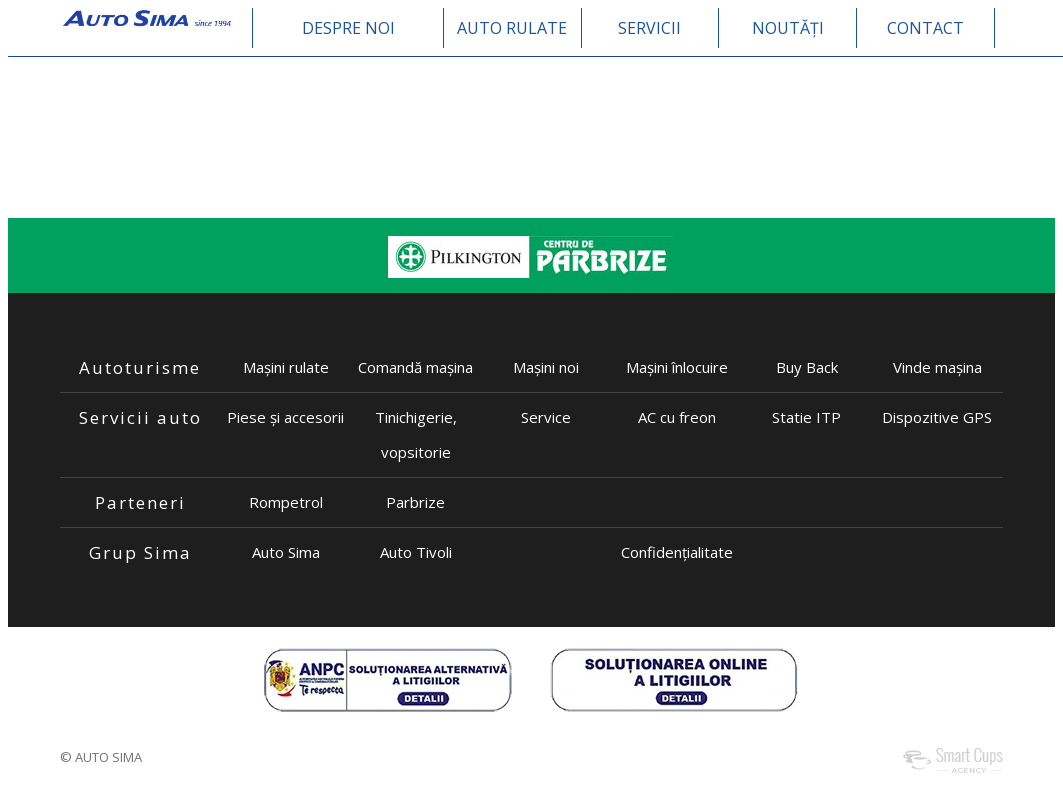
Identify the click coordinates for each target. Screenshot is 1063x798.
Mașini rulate (286, 367)
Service (546, 417)
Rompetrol (286, 502)
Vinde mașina (937, 367)
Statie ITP (806, 417)
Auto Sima (286, 552)
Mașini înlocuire (677, 367)
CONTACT (925, 28)
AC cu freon (677, 417)
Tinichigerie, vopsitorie (416, 434)
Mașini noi (546, 367)
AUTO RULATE (512, 28)
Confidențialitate (677, 552)
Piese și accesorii (285, 417)
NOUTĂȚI (788, 28)
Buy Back (807, 367)
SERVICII (649, 28)
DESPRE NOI (348, 28)
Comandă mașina (415, 367)
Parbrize (415, 502)
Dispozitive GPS (937, 417)
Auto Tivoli (416, 552)
